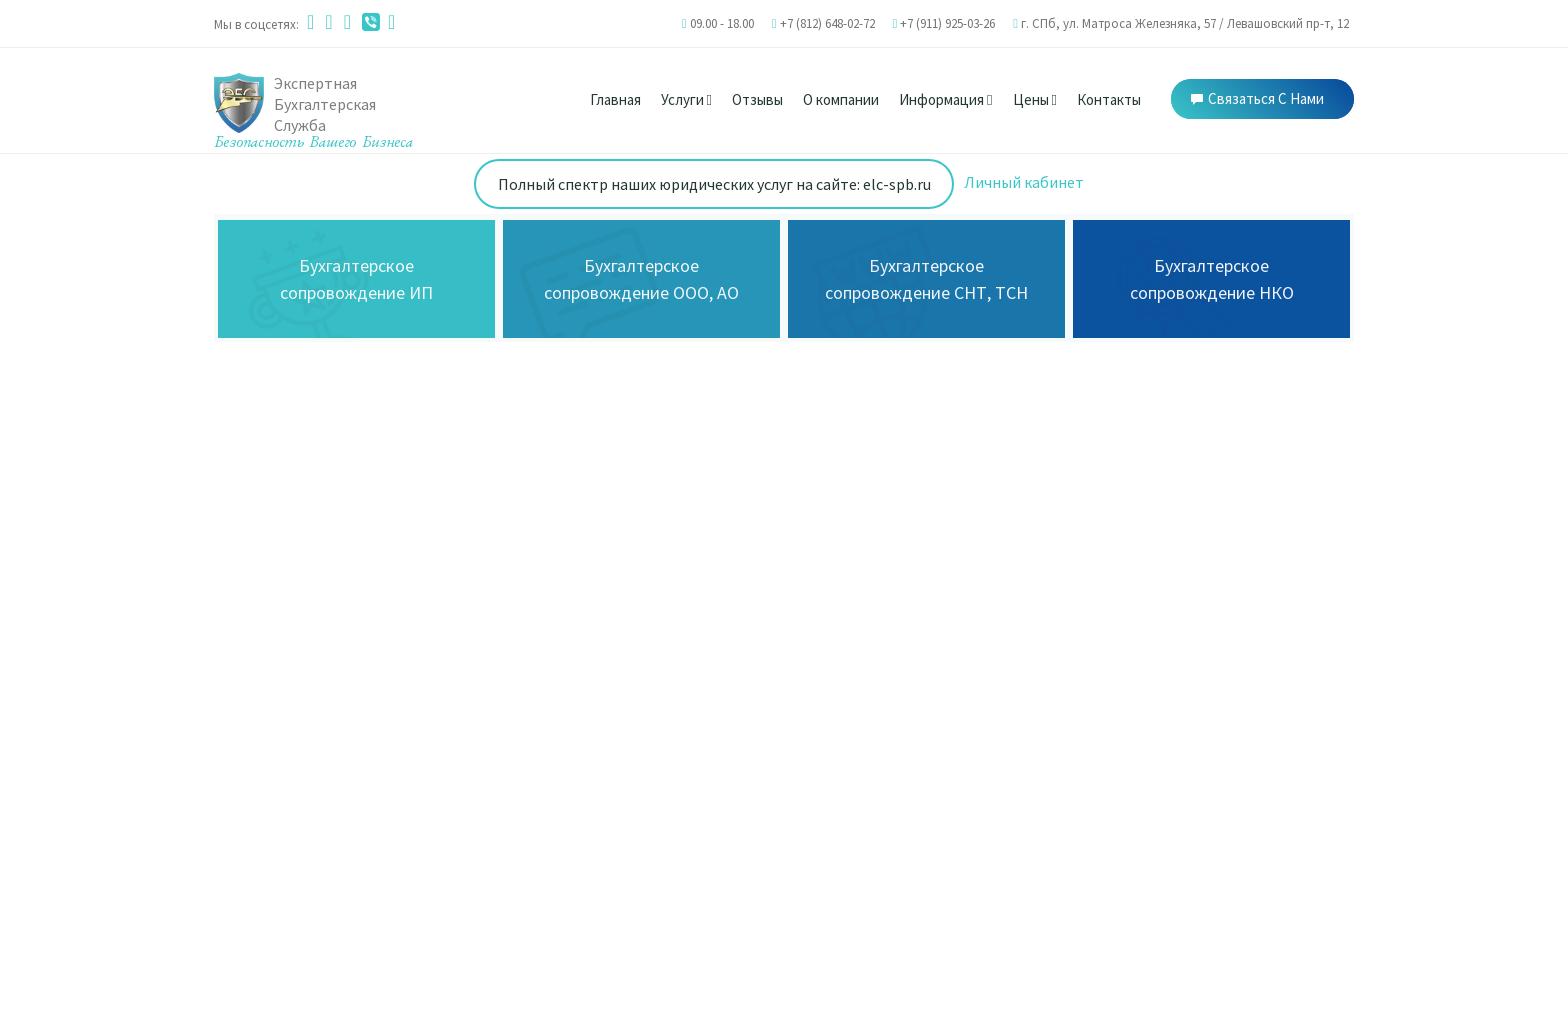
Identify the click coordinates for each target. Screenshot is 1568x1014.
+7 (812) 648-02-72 (827, 23)
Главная (615, 99)
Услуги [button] (686, 99)
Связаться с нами (1257, 98)
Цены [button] (1035, 99)
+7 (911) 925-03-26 (947, 23)
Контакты (1109, 99)
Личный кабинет (1024, 182)
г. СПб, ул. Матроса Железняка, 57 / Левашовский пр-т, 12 (1185, 23)
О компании (841, 99)
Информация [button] (945, 99)
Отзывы (757, 99)
